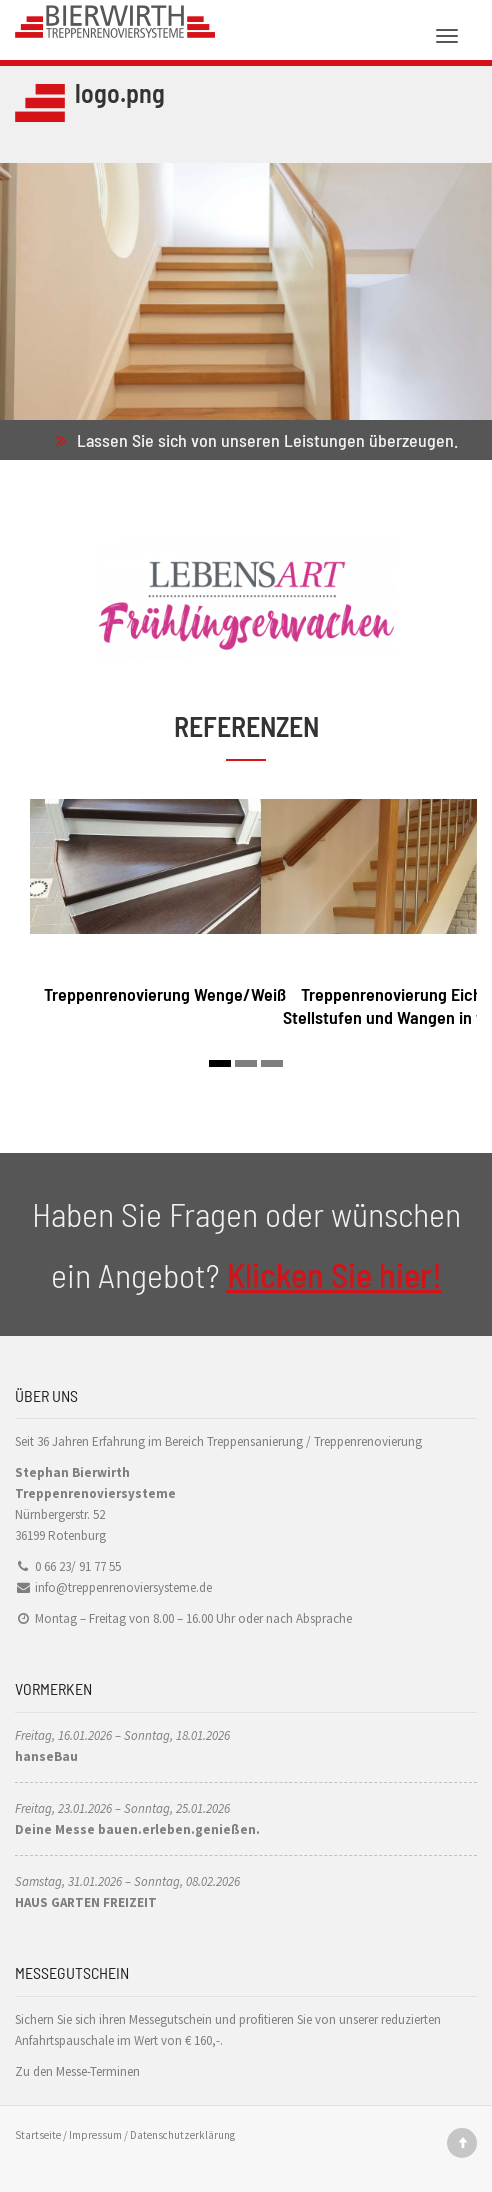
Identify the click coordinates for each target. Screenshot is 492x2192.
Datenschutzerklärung (182, 2135)
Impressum (95, 2135)
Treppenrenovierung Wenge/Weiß (165, 994)
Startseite (38, 2135)
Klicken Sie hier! (334, 1274)
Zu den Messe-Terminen (77, 2071)
